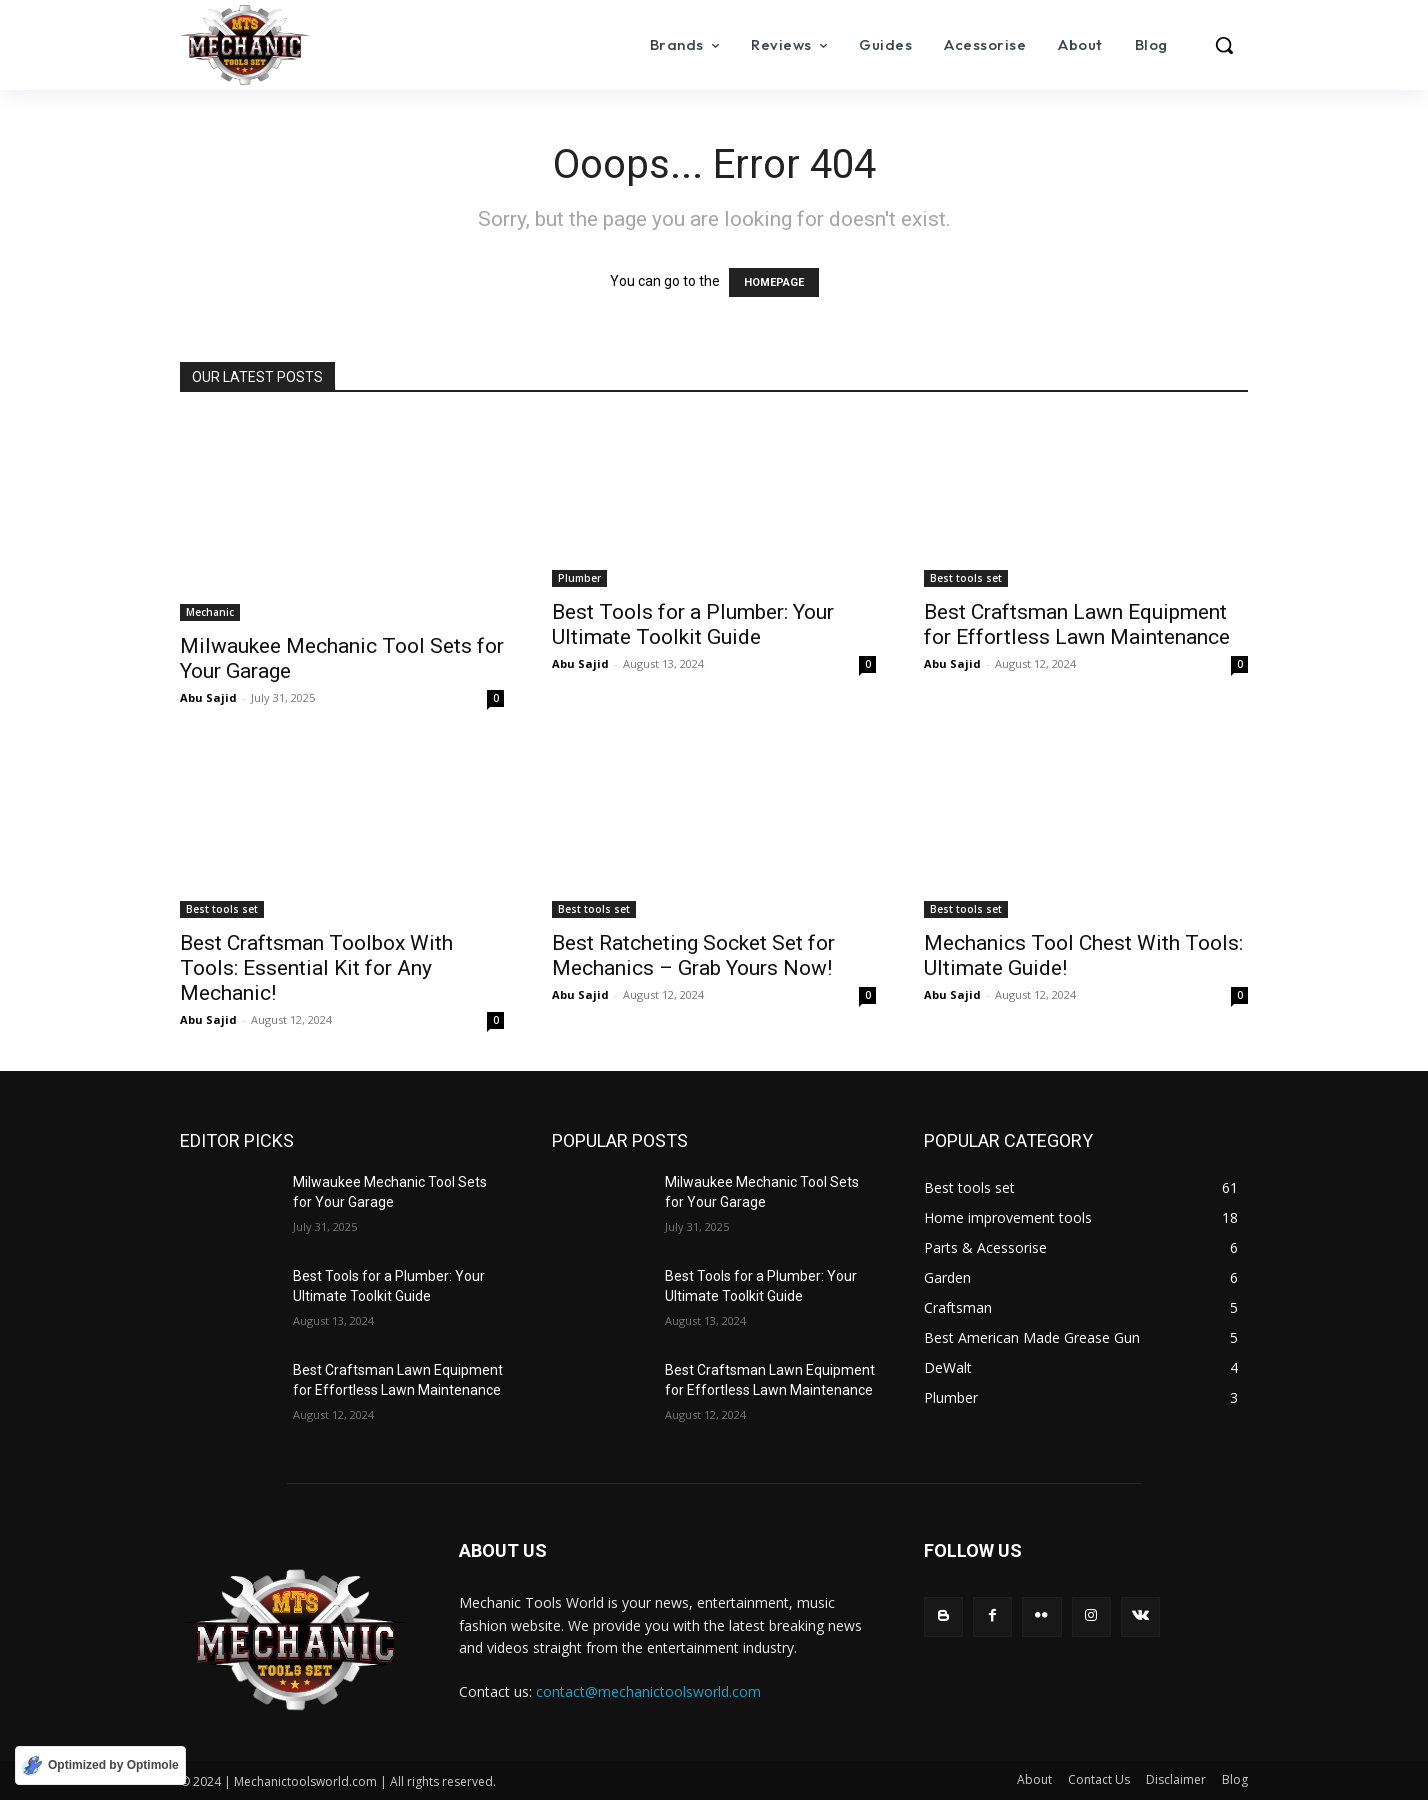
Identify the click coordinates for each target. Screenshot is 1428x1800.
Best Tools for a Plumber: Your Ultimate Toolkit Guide (693, 624)
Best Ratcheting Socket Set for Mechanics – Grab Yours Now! (693, 955)
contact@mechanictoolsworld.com (648, 1691)
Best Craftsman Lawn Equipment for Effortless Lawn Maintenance (1077, 624)
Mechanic (210, 612)
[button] (1224, 45)
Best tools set (966, 578)
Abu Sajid (208, 697)
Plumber (579, 578)
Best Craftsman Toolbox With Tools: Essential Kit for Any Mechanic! (316, 968)
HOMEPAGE (774, 282)
